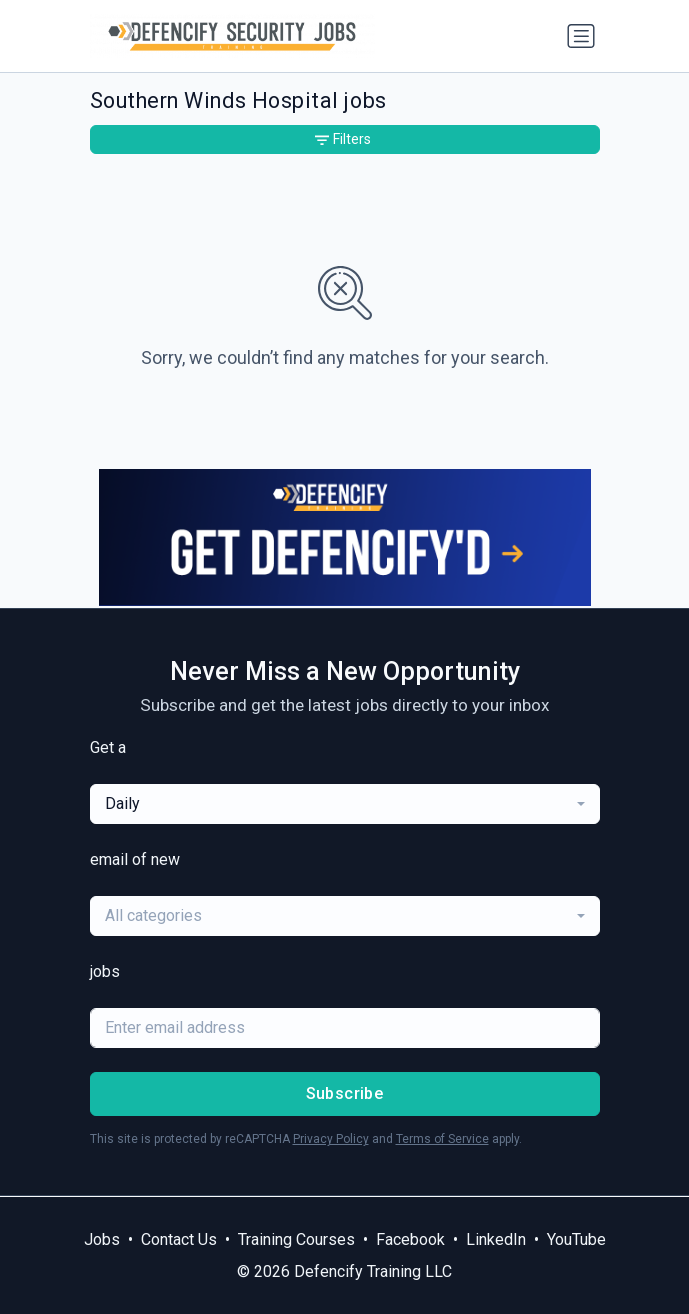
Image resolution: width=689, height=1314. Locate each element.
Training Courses (296, 1239)
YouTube (576, 1239)
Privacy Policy (331, 1139)
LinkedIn (496, 1239)
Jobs (102, 1239)
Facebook (410, 1239)
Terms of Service (442, 1139)
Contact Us (179, 1239)
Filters (343, 139)
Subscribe (345, 1093)
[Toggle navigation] (581, 36)
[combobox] (345, 804)
